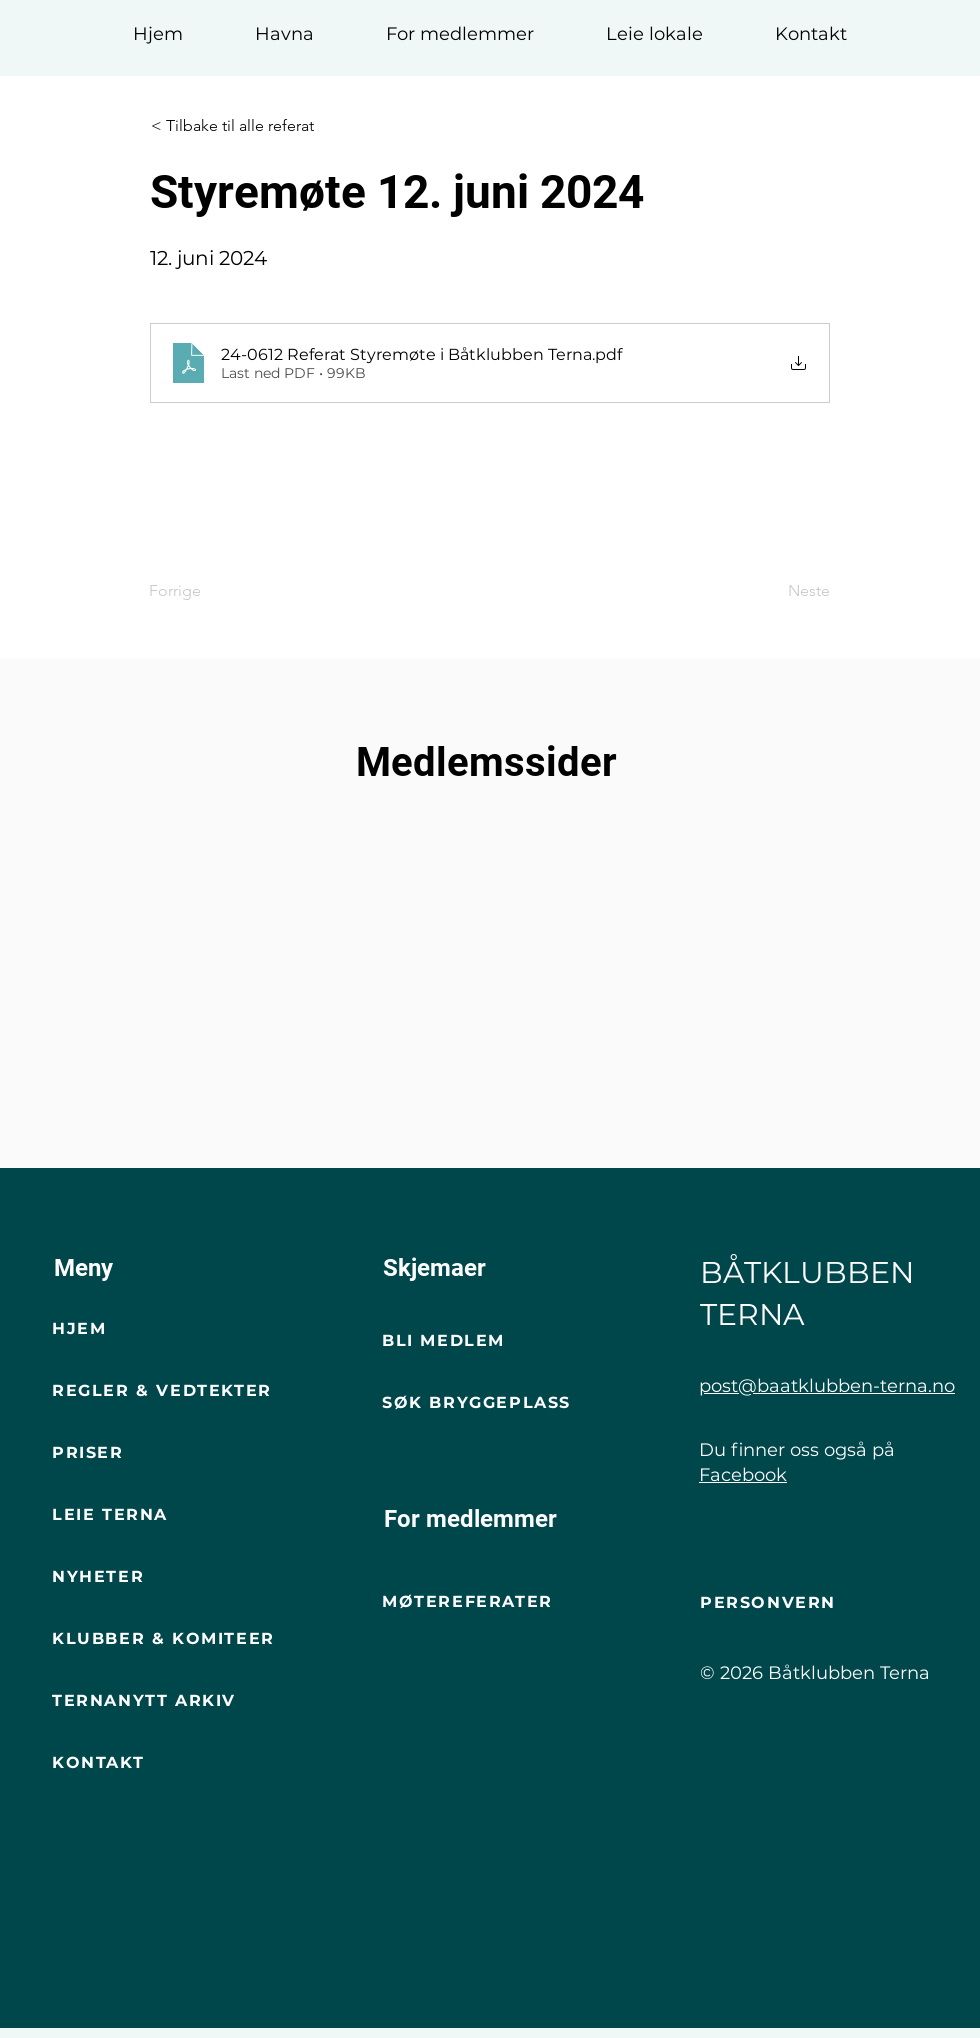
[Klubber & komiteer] (178, 1640)
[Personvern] (806, 1604)
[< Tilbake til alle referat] (252, 126)
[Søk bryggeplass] (488, 1404)
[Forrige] (215, 591)
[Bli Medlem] (488, 1342)
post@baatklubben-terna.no (827, 1386)
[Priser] (178, 1454)
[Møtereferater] (488, 1603)
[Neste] (780, 591)
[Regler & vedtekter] (178, 1392)
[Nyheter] (178, 1578)
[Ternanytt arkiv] (178, 1702)
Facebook (743, 1475)
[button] (284, 25)
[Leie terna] (178, 1516)
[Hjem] (178, 1330)
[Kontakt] (178, 1764)
